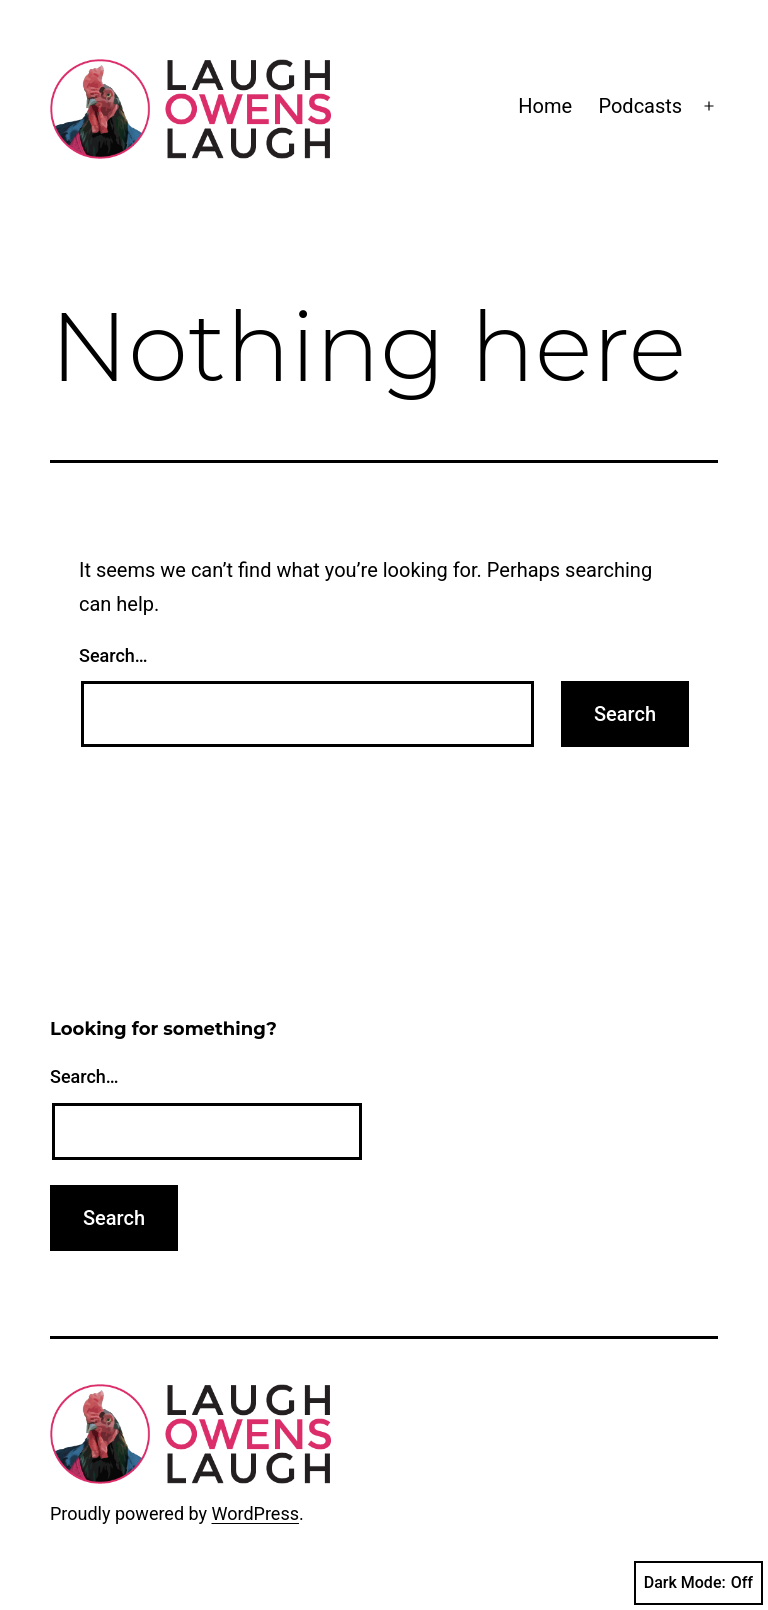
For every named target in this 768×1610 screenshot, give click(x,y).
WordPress (255, 1513)
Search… (113, 655)
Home (545, 106)
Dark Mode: (698, 1583)
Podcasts (640, 106)
